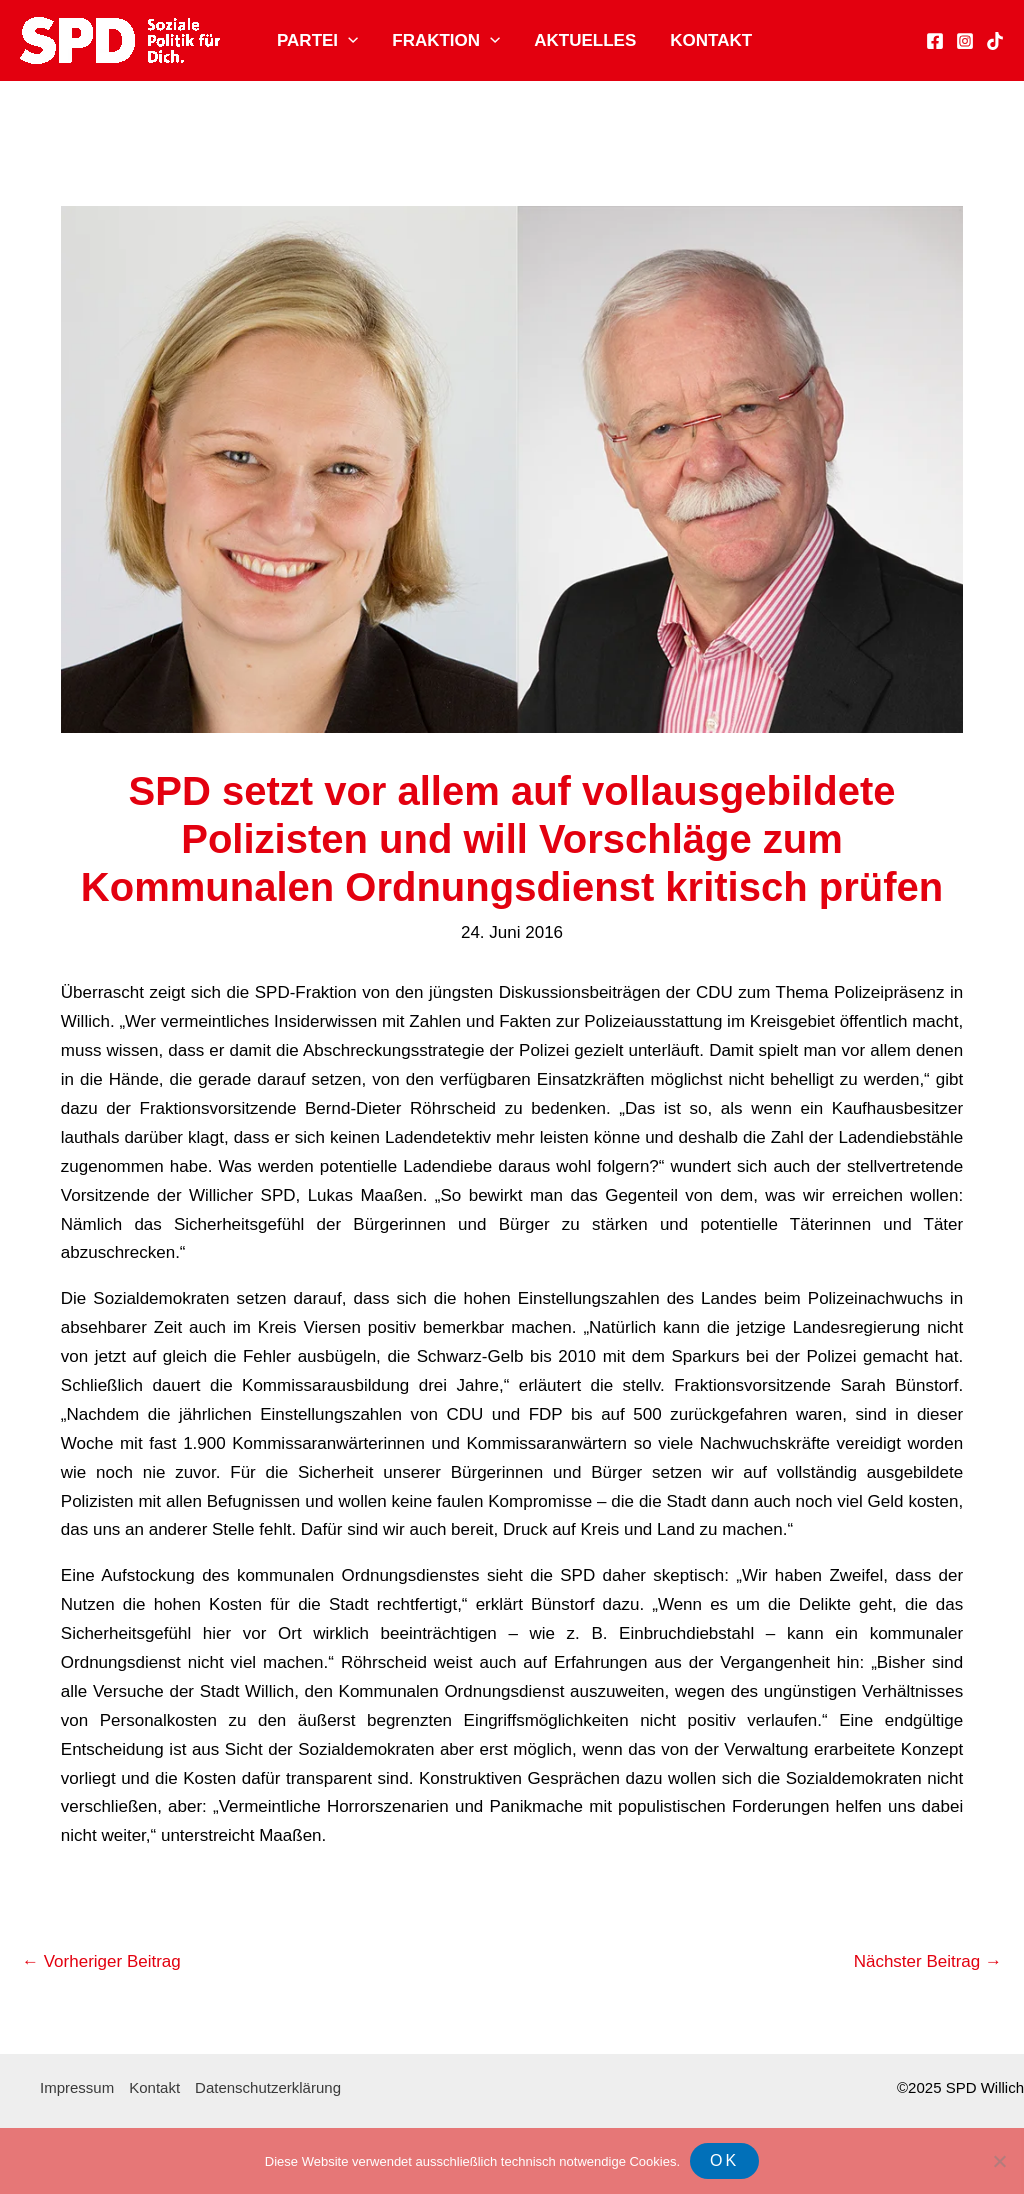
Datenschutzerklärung (268, 2087)
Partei (317, 41)
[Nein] (999, 2161)
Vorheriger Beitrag (101, 1961)
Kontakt (711, 40)
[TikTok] (995, 41)
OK (724, 2160)
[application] (348, 41)
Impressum (77, 2087)
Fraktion (446, 41)
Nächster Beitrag (928, 1961)
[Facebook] (935, 41)
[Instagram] (965, 41)
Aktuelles (585, 40)
